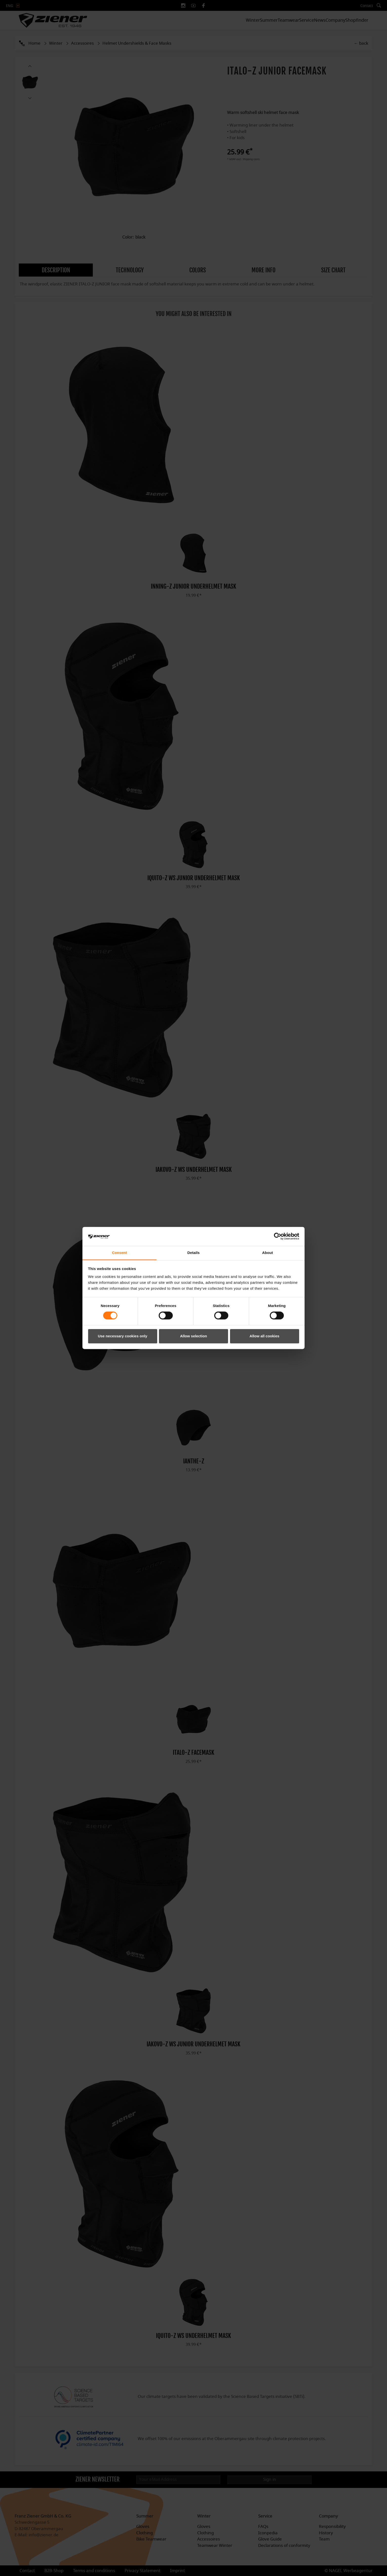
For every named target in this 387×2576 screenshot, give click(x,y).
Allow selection (193, 1336)
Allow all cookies (264, 1336)
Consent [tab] (119, 1253)
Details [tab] (193, 1253)
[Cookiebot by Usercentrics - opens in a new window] (277, 1236)
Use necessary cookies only (122, 1336)
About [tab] (267, 1253)
